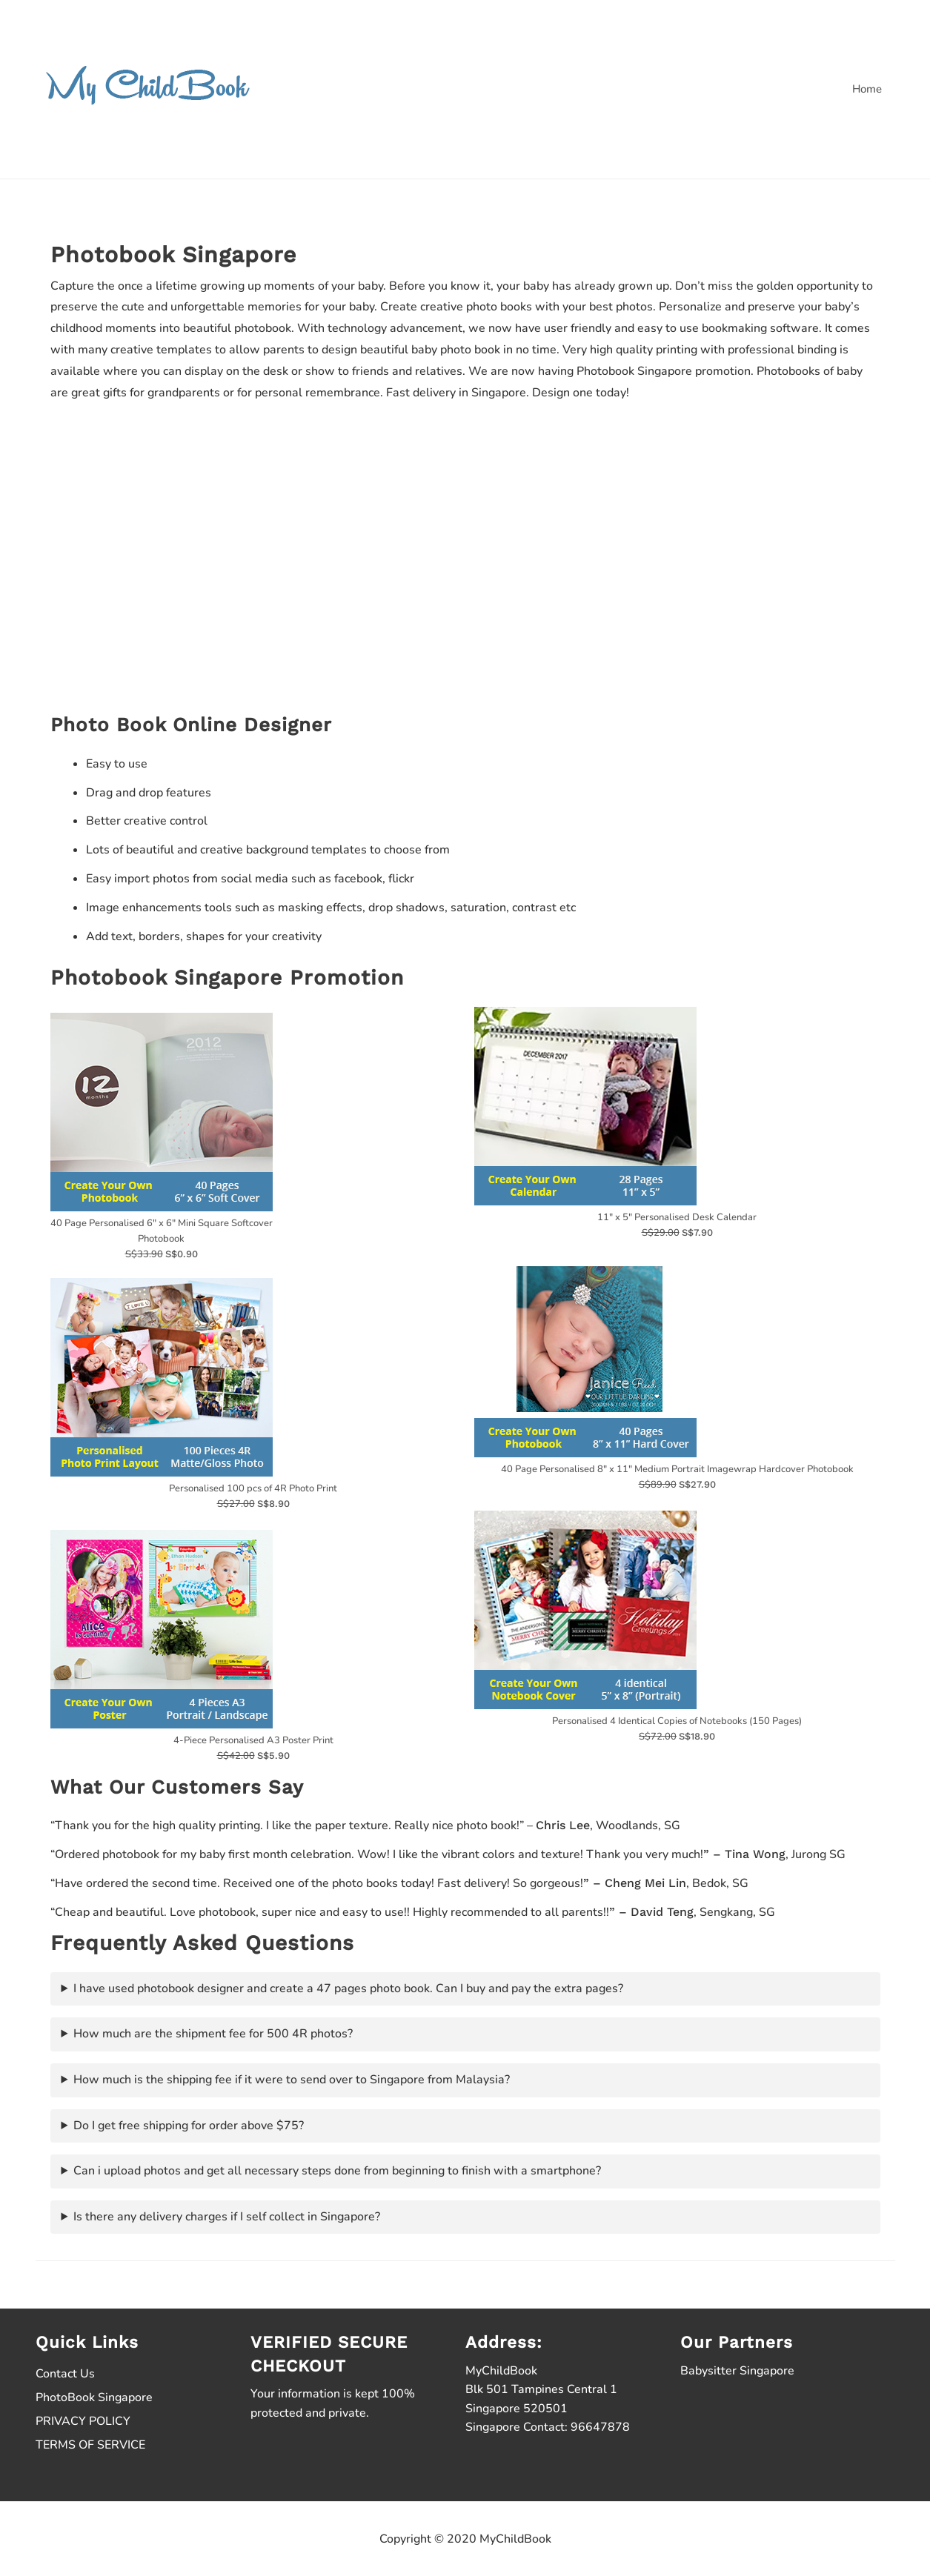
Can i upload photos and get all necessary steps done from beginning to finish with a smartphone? (337, 2171)
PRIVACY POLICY (83, 2421)
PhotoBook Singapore (94, 2397)
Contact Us (65, 2374)
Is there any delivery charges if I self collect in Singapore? (226, 2217)
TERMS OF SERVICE (90, 2445)
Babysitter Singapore (737, 2371)
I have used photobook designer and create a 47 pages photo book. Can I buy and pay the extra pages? (348, 1988)
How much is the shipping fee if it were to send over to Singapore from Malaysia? (291, 2079)
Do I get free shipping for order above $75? (188, 2125)
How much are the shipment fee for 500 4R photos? (213, 2034)
